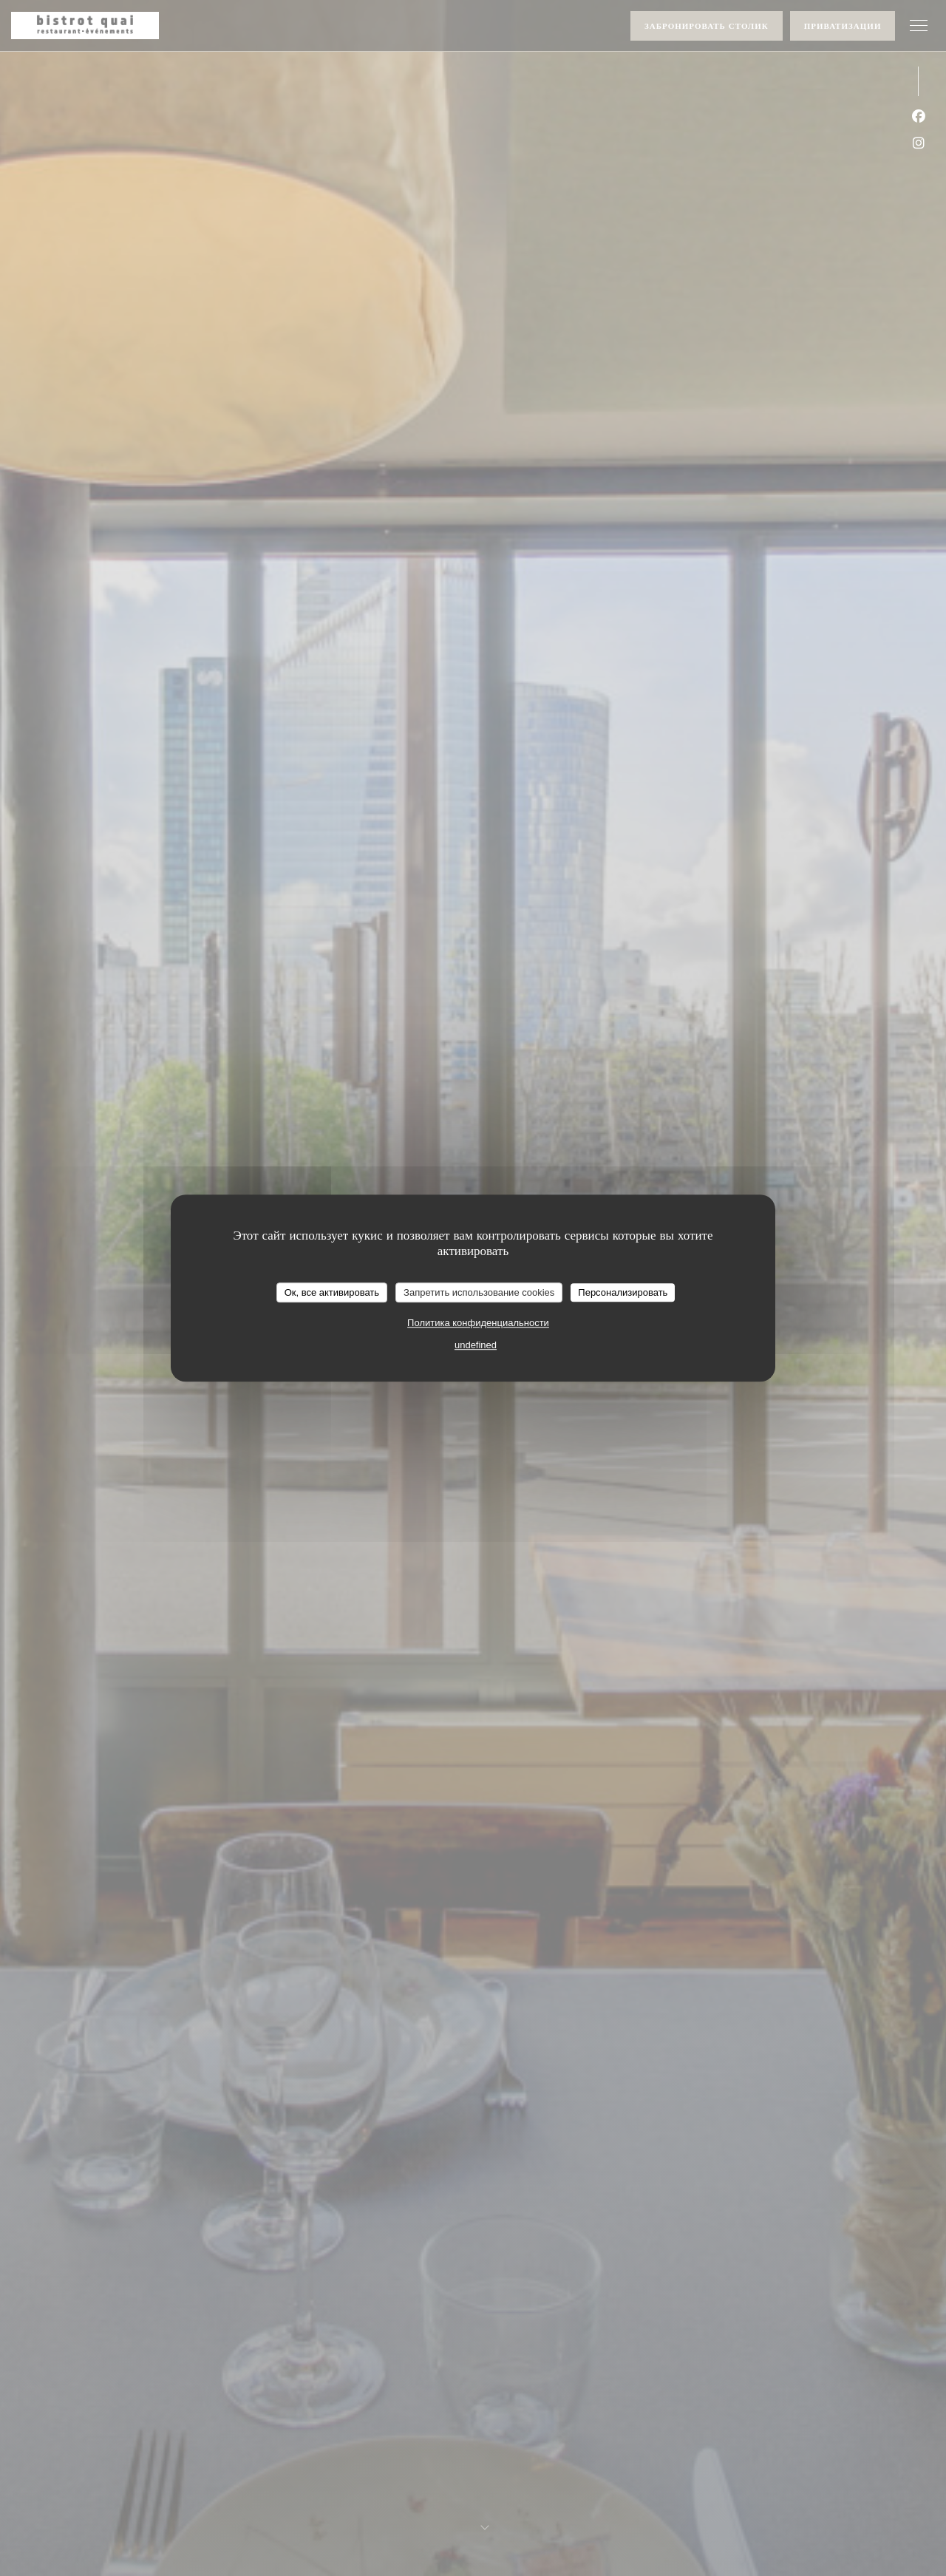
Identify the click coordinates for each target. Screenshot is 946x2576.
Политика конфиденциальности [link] (478, 1322)
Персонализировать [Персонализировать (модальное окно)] (622, 1292)
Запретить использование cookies (479, 1292)
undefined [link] (476, 1344)
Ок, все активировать (332, 1292)
